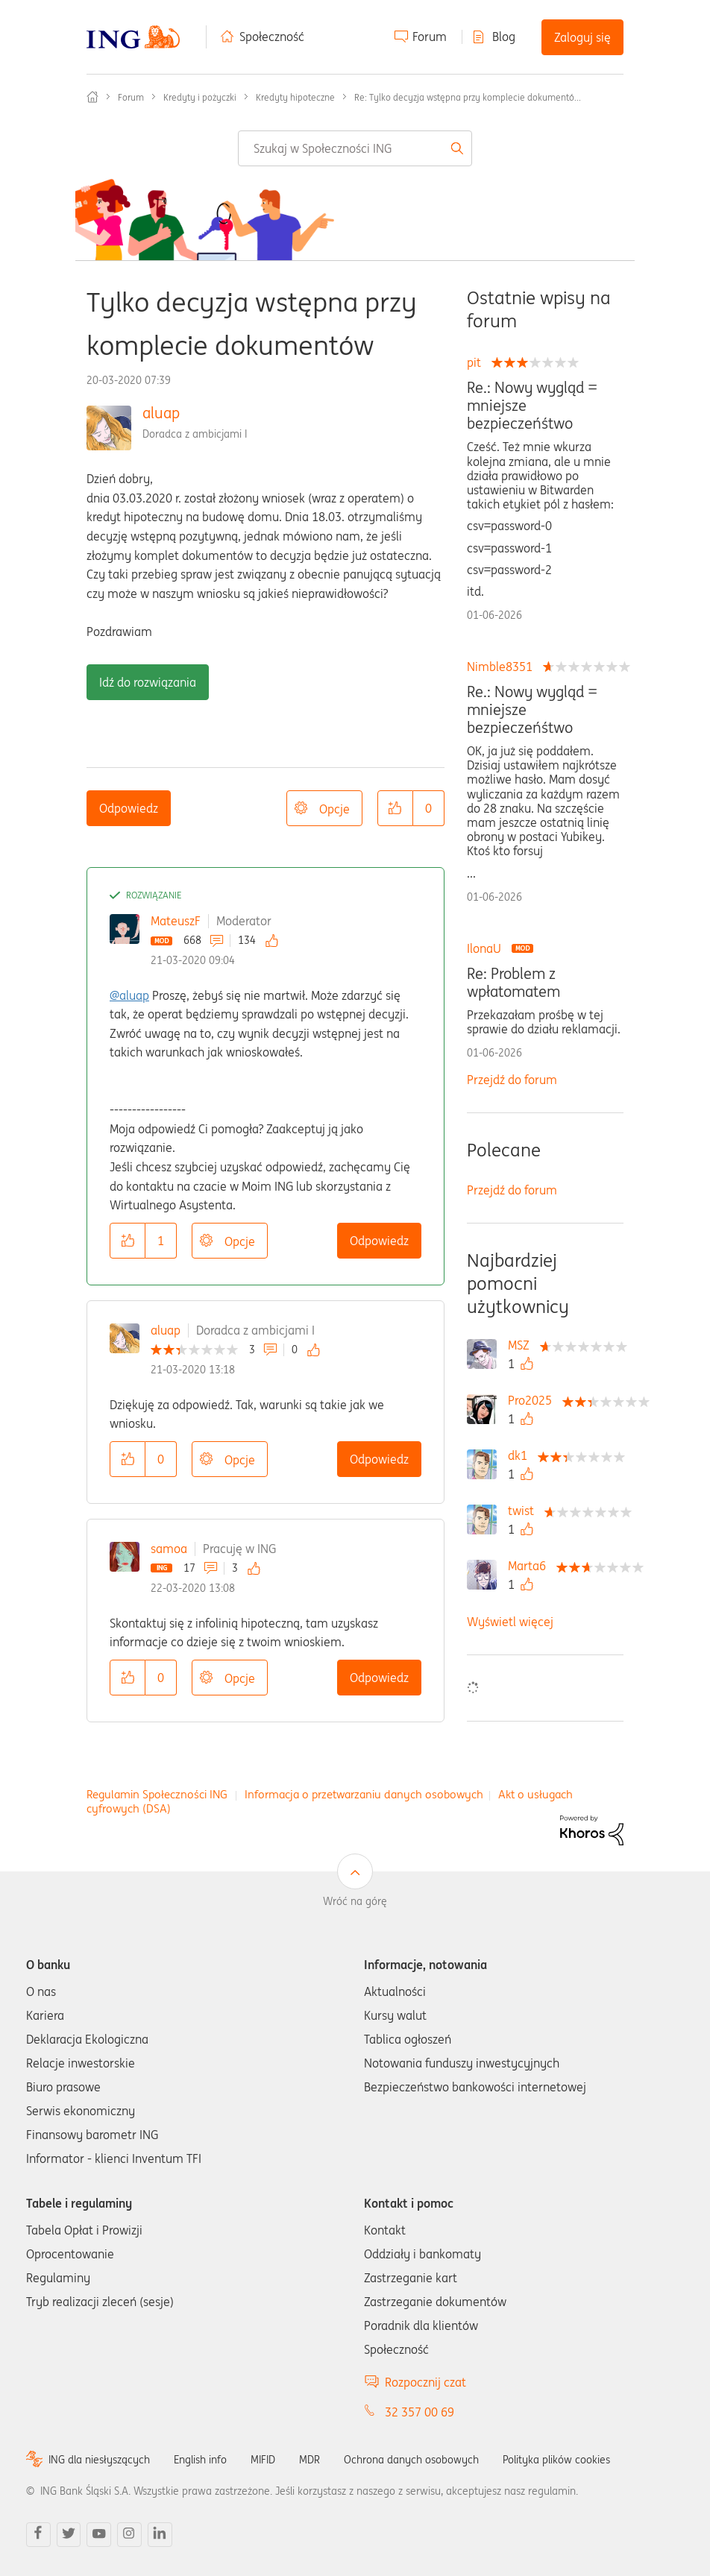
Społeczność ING (92, 97)
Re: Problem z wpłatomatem (513, 983)
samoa (169, 1548)
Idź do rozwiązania (147, 682)
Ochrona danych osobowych (411, 2459)
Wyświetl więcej (510, 1621)
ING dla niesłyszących (99, 2459)
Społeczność (271, 36)
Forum (429, 36)
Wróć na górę (355, 1901)
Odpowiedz (128, 808)
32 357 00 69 (419, 2412)
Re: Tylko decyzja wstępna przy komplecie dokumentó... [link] (467, 97)
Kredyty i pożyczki (199, 97)
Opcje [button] (334, 809)
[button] (395, 808)
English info (200, 2459)
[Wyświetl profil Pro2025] (533, 1400)
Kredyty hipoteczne (295, 97)
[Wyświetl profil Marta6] (530, 1565)
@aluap (129, 995)
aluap (161, 412)
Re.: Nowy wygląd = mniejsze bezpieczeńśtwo (532, 405)
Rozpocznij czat (425, 2382)
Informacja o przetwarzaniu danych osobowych (364, 1794)
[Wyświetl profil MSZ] (522, 1345)
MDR (309, 2459)
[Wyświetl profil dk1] (521, 1455)
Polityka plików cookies (556, 2459)
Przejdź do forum (512, 1079)
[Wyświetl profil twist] (524, 1510)
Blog (503, 36)
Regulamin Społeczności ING (157, 1794)
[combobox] (355, 148)
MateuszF (176, 920)
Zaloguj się (582, 37)
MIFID (263, 2459)
